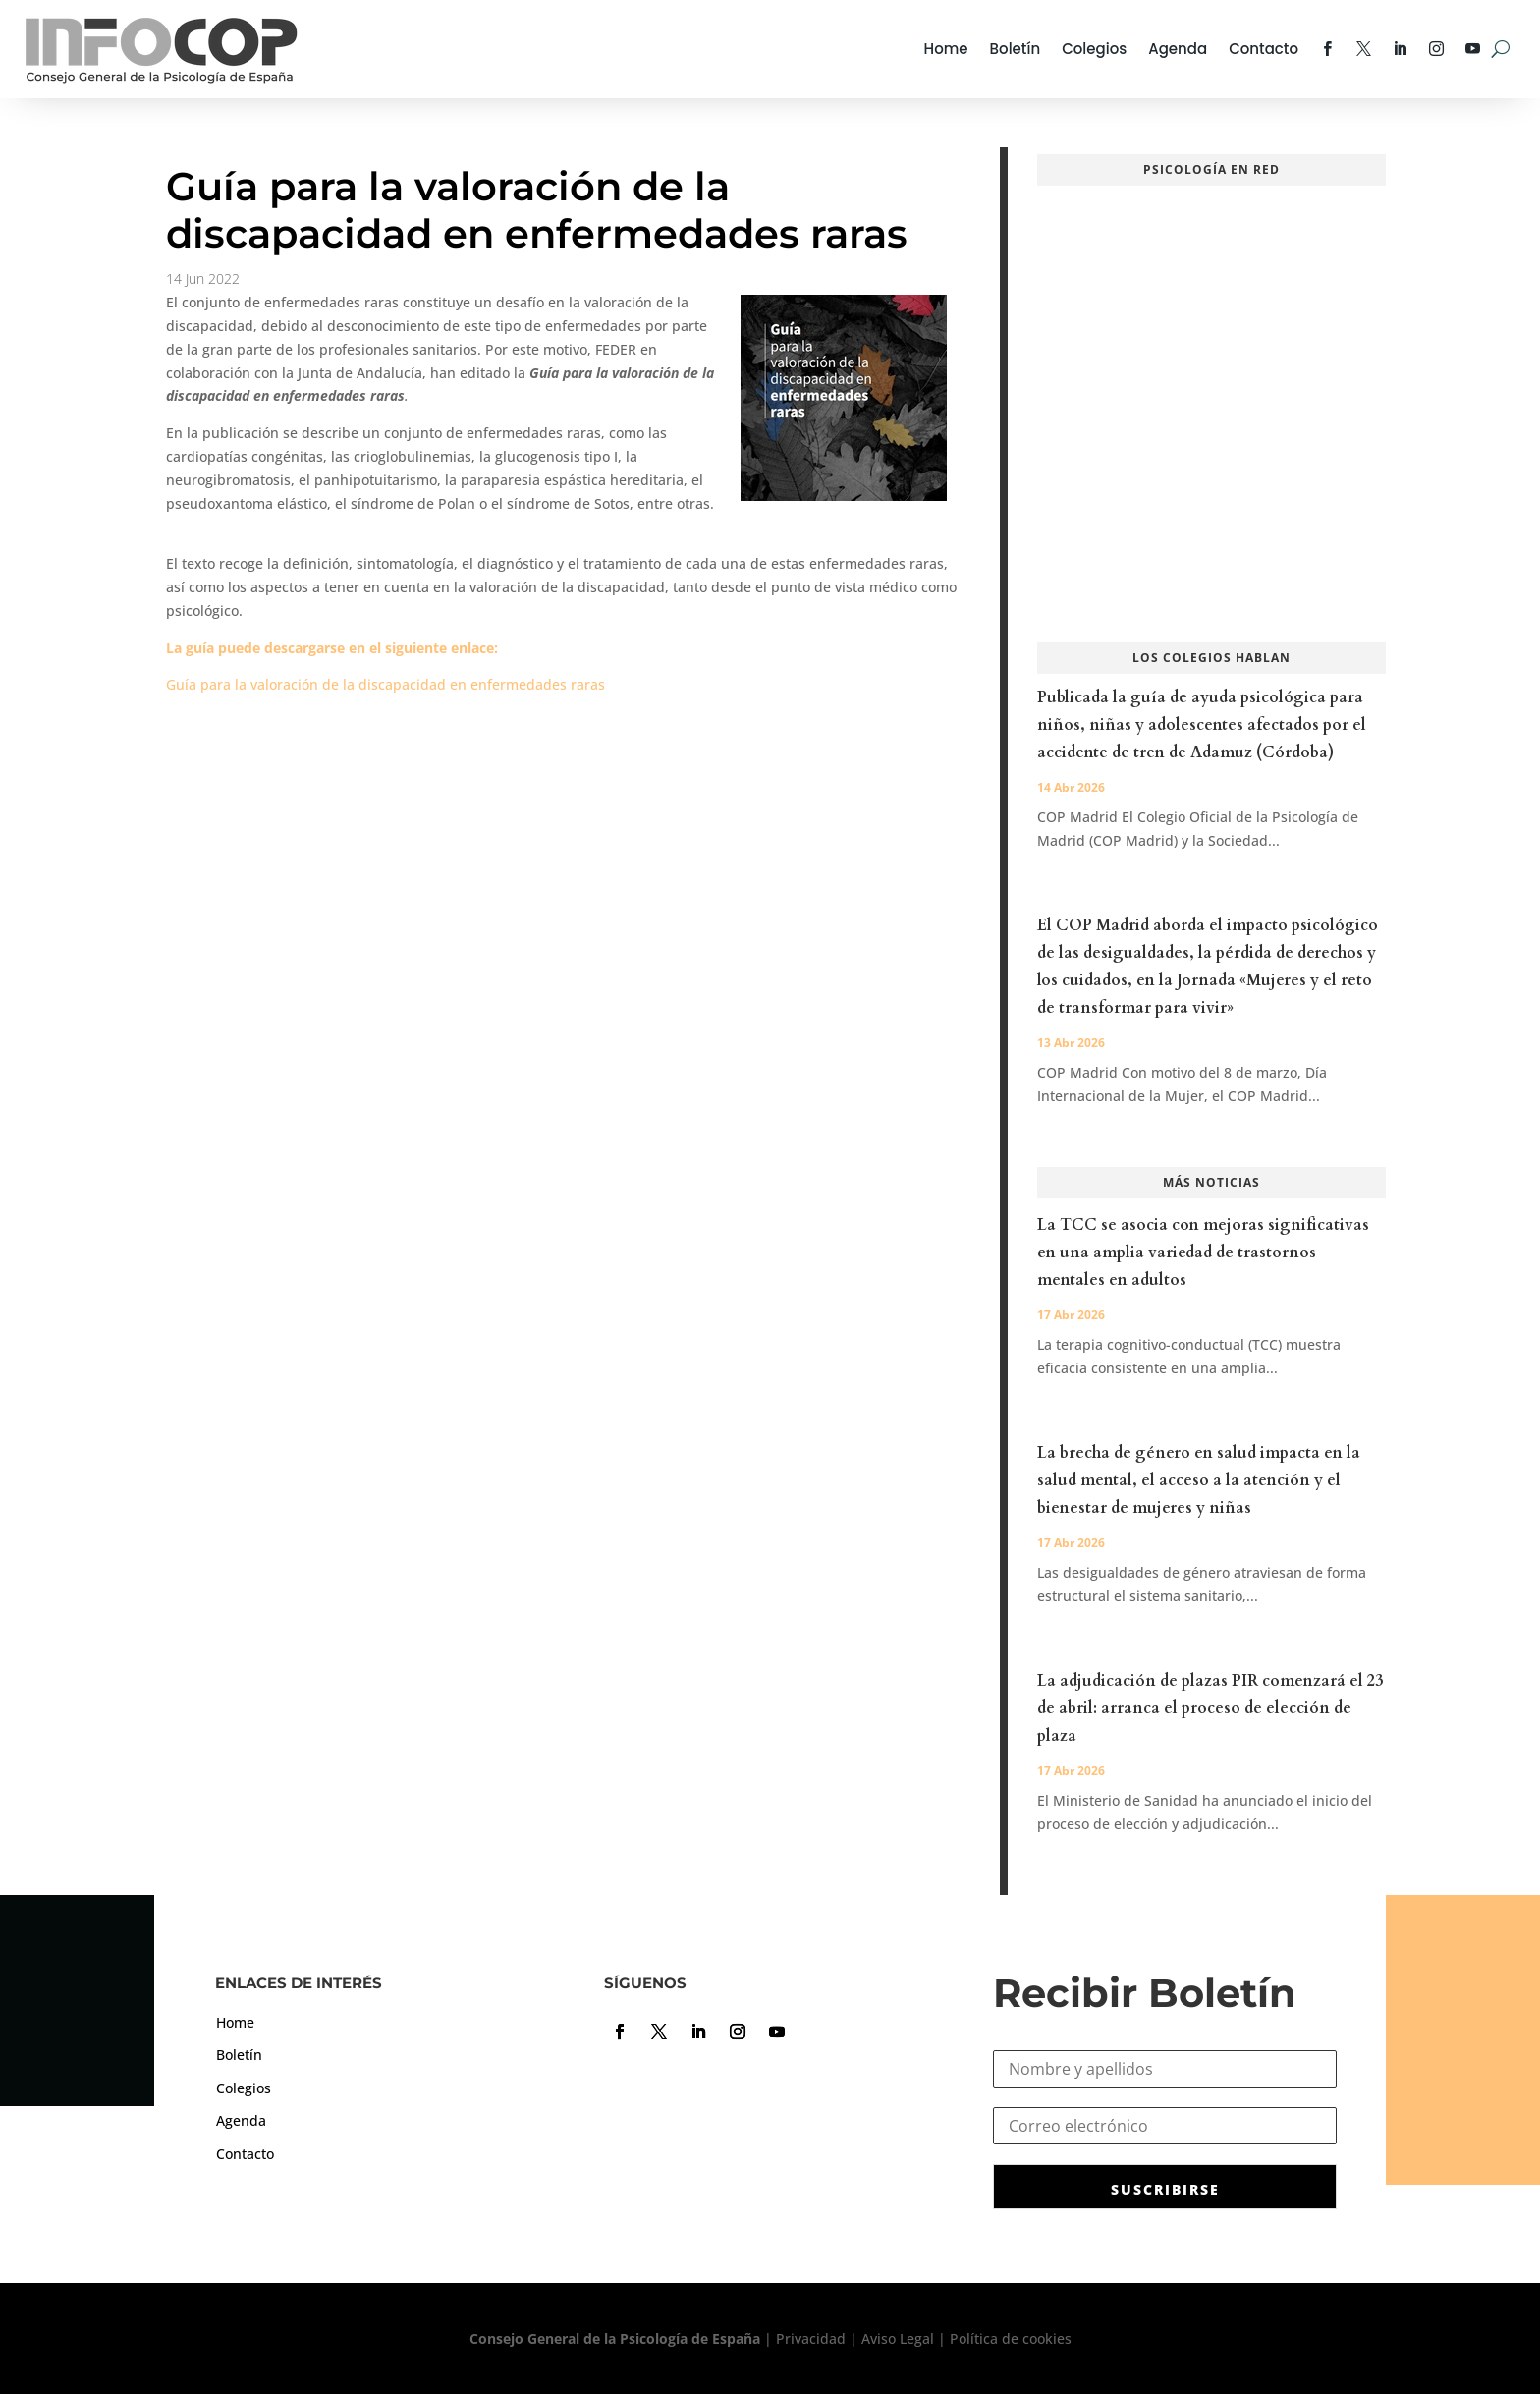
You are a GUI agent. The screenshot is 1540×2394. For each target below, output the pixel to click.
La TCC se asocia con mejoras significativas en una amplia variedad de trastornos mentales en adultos (1203, 1252)
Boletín (1015, 48)
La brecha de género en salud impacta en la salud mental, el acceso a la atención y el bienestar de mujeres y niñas (1198, 1480)
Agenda (1177, 48)
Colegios (1094, 48)
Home (946, 48)
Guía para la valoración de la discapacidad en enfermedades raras (385, 684)
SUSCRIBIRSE (1165, 2189)
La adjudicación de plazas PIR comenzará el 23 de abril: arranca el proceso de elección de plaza (1210, 1708)
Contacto (1263, 48)
